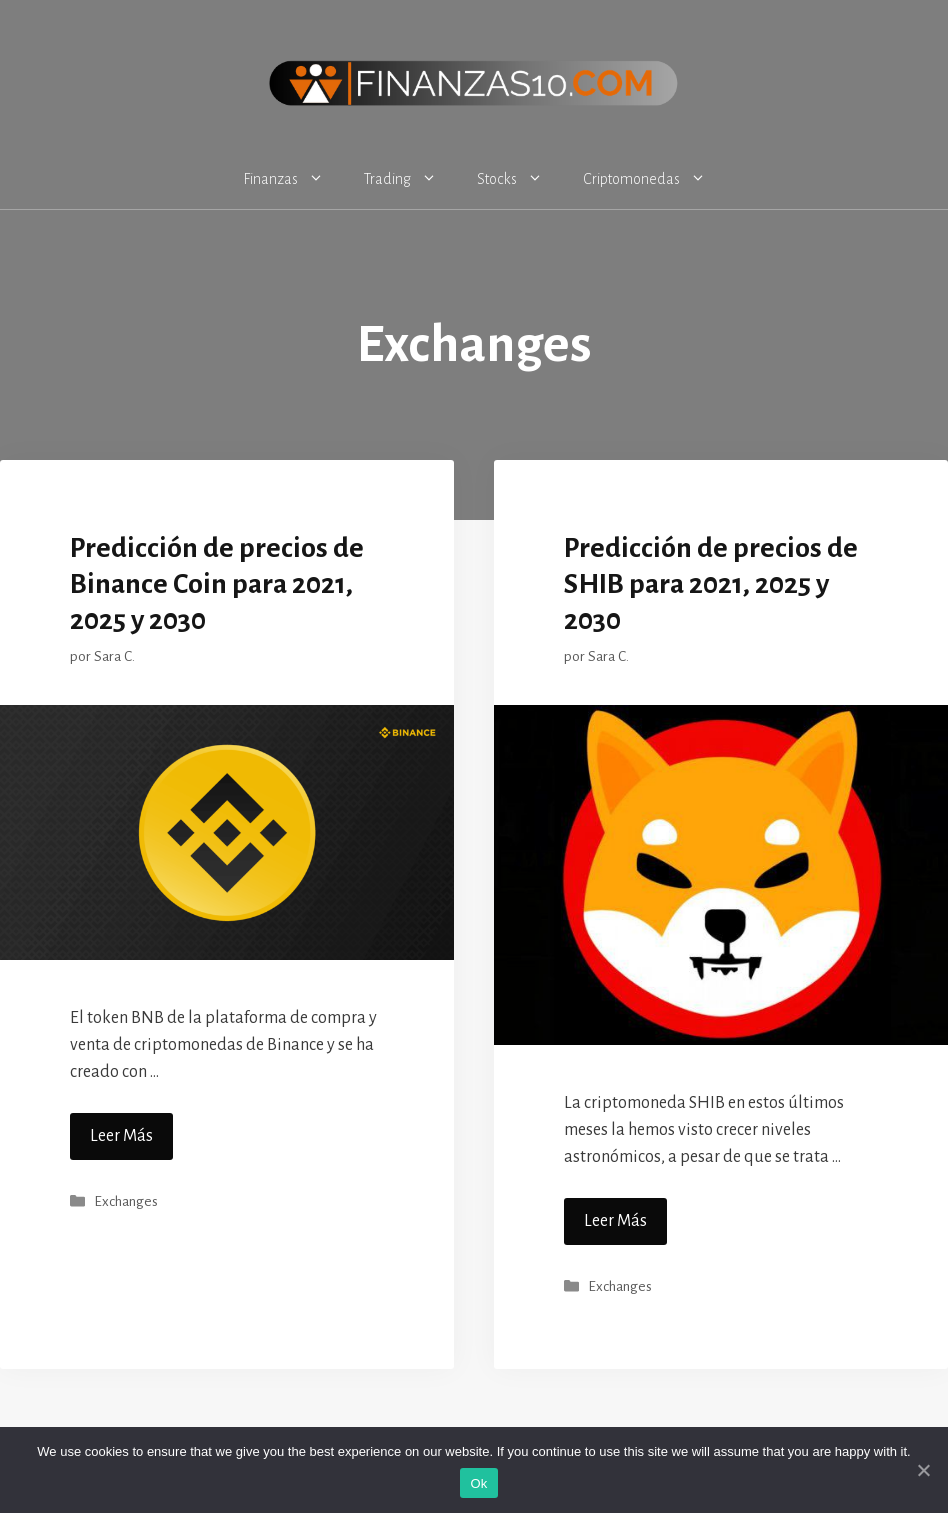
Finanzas (293, 179)
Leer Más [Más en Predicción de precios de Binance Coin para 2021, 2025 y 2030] (121, 1136)
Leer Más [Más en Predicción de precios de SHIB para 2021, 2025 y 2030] (615, 1221)
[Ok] (923, 1470)
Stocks (520, 179)
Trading (410, 179)
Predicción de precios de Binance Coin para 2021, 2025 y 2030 (217, 584)
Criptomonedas (654, 179)
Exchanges (126, 1201)
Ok (478, 1483)
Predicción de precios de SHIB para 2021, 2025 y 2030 (711, 584)
